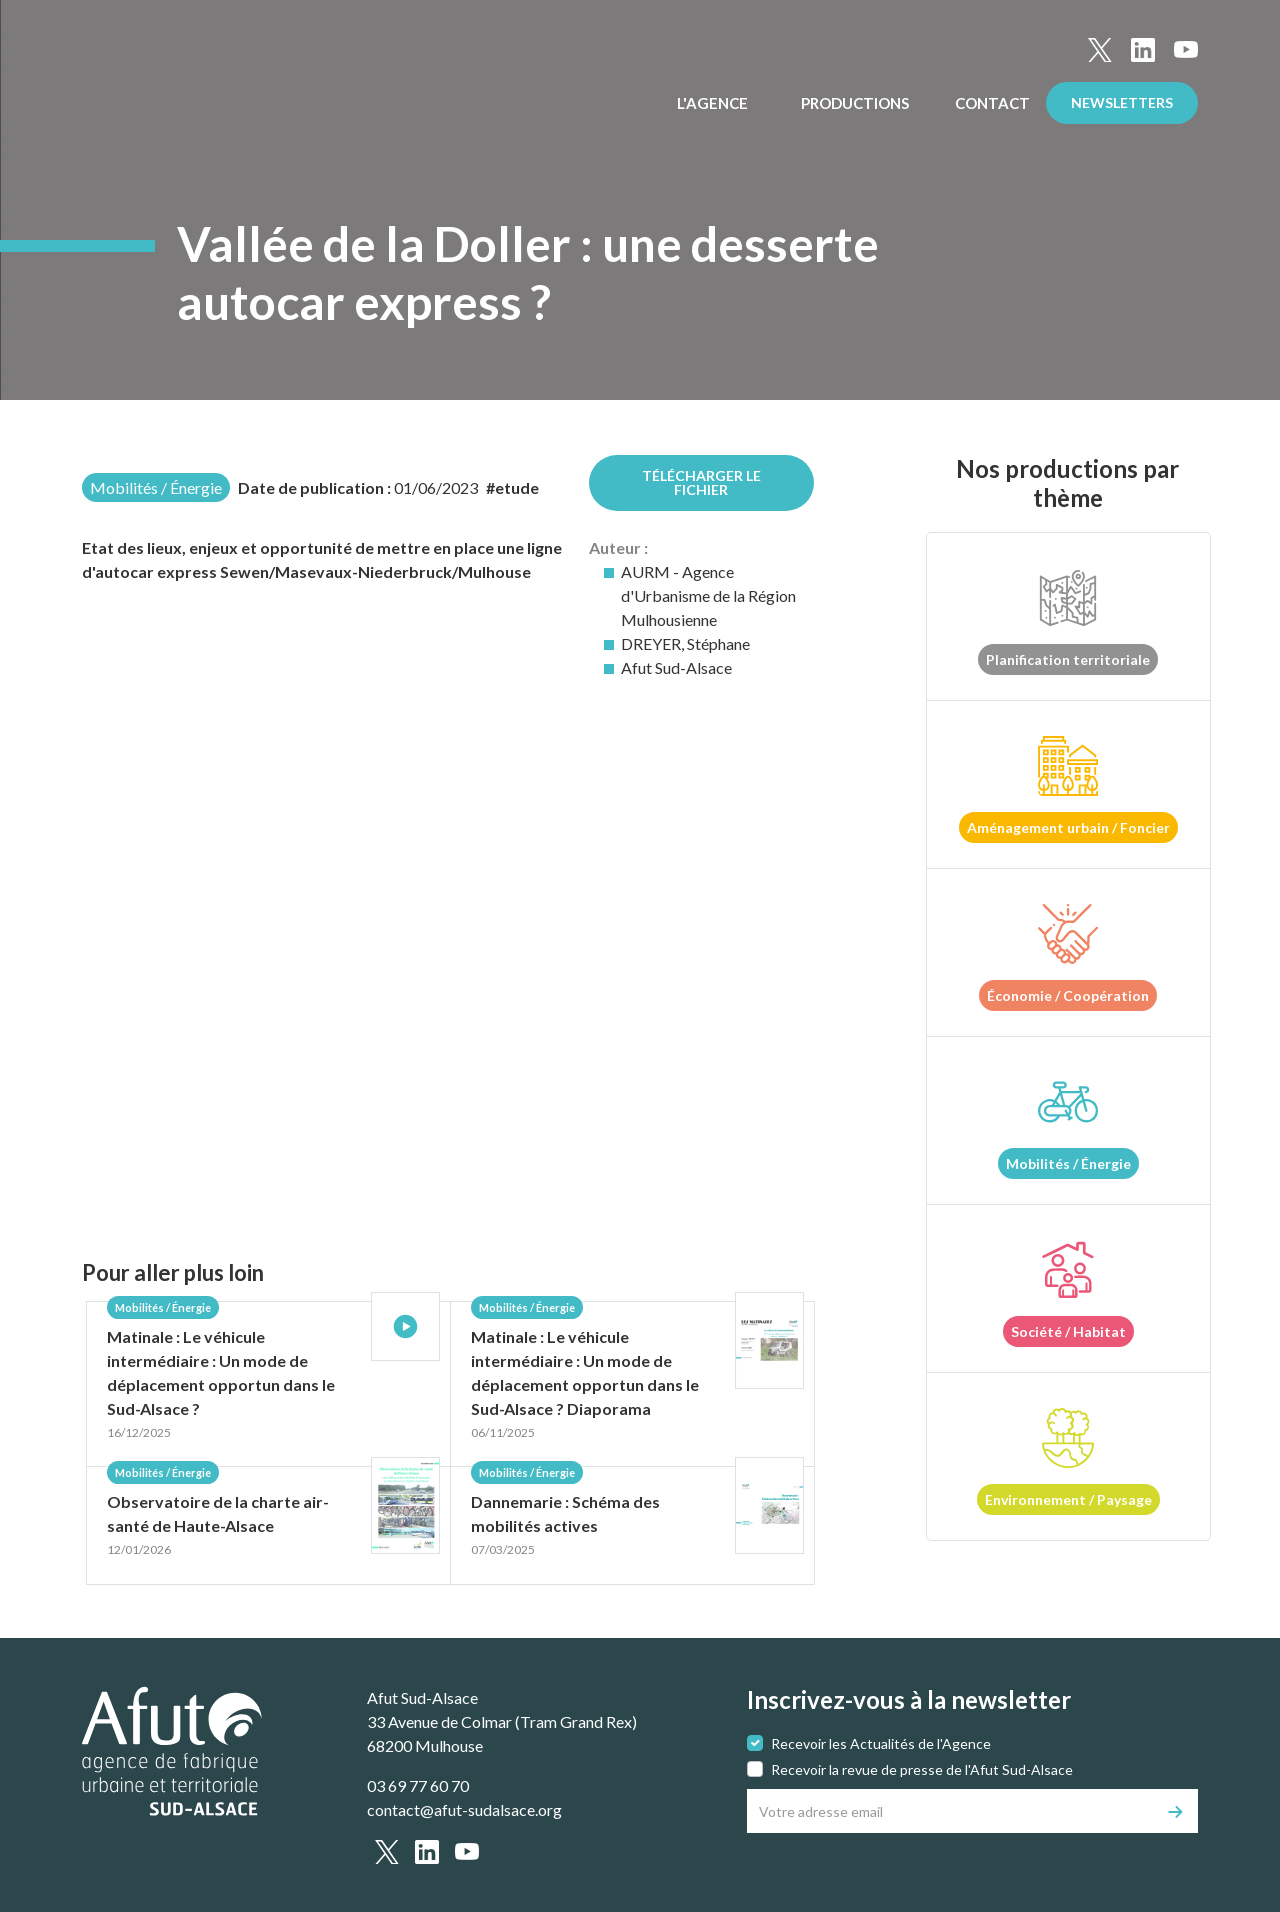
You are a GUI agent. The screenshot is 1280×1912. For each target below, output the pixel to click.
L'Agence (714, 103)
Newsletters (1122, 102)
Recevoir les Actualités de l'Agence (881, 1743)
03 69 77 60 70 (418, 1785)
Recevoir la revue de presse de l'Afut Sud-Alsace (922, 1769)
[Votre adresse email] (951, 1811)
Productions (856, 103)
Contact (992, 103)
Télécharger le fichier (701, 482)
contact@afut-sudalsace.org (464, 1809)
